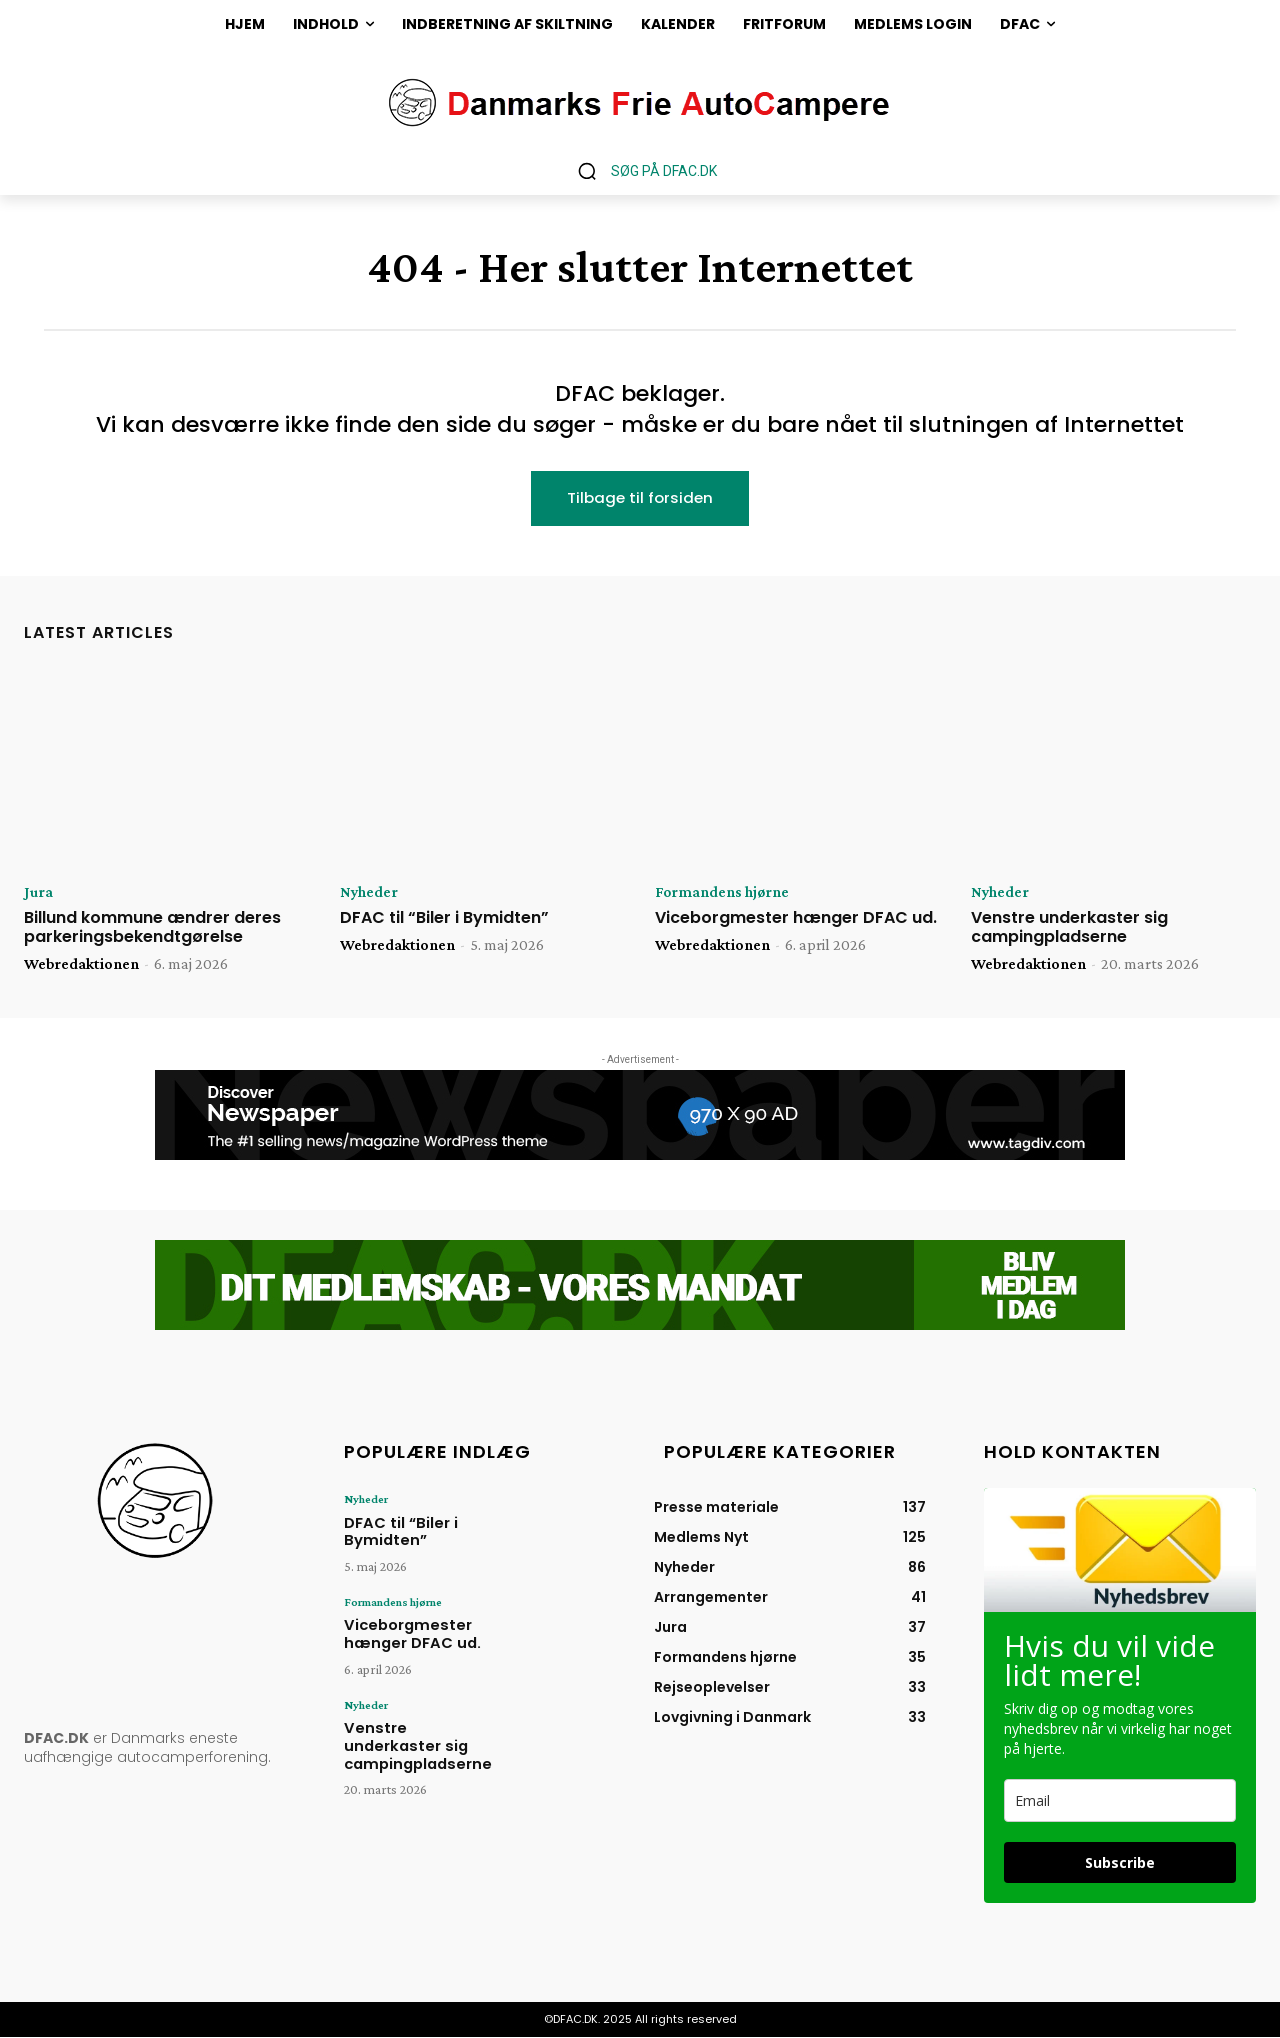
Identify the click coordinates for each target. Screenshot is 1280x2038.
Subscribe (1120, 1863)
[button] (640, 171)
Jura (38, 893)
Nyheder (369, 893)
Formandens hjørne (723, 893)
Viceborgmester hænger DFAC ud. (796, 918)
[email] (1120, 1801)
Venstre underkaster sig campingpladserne (1069, 928)
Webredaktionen (81, 964)
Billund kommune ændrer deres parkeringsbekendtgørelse (152, 928)
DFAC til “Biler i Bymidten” (444, 918)
